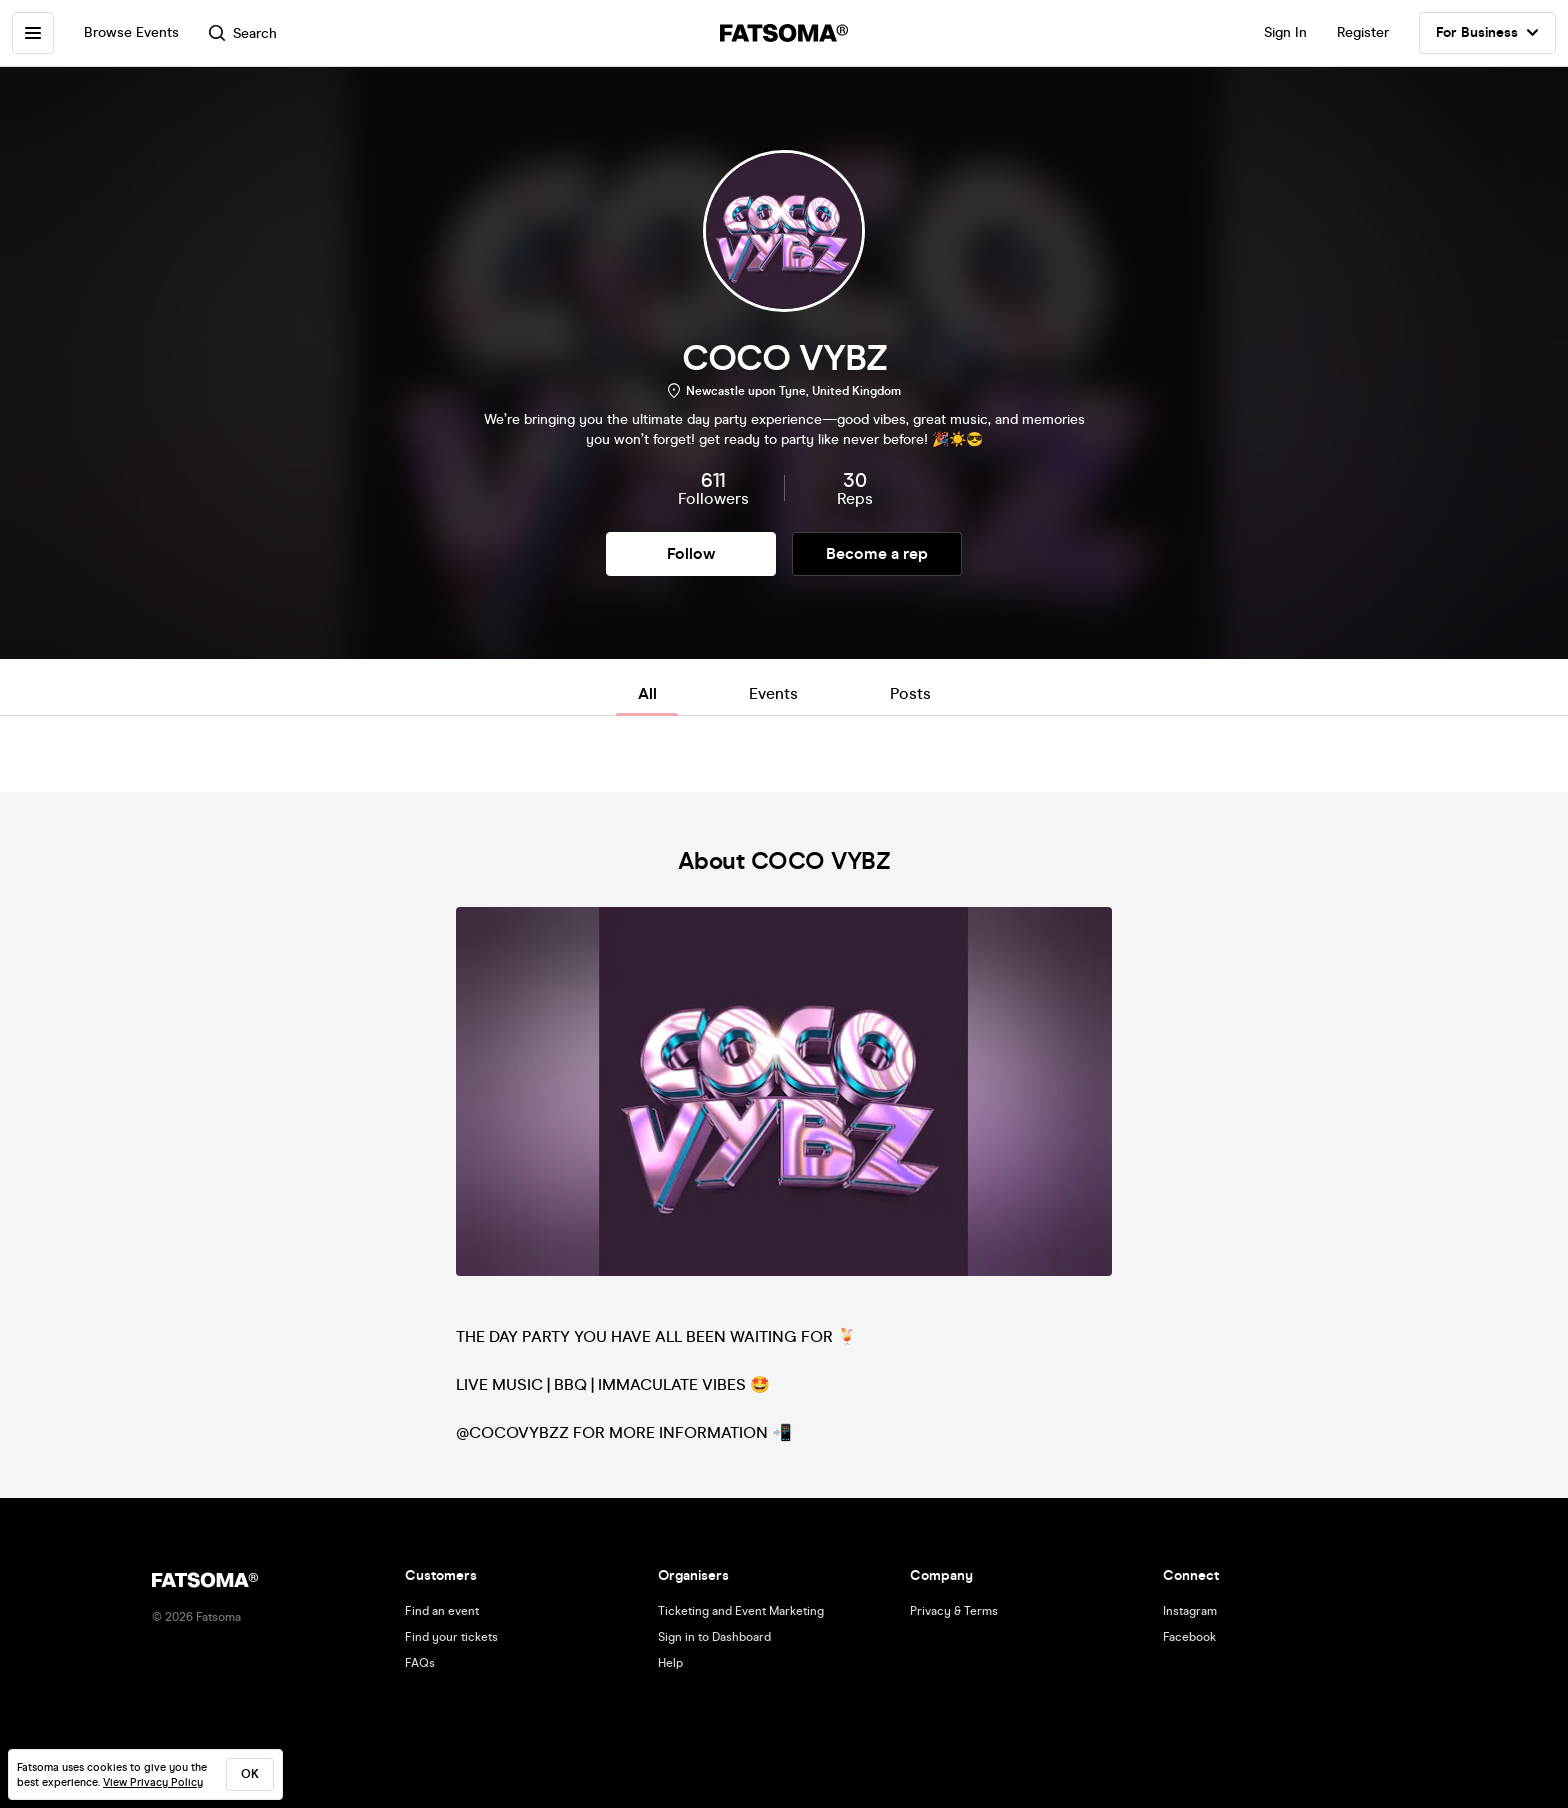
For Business (1487, 33)
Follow (691, 553)
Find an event (442, 1611)
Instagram (1190, 1611)
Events (773, 693)
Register (1363, 32)
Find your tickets (451, 1637)
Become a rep (877, 553)
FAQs (420, 1663)
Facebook (1189, 1637)
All (647, 693)
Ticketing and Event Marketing (741, 1611)
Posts (910, 693)
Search (243, 33)
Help (670, 1663)
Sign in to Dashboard (714, 1637)
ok (250, 1774)
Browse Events (131, 32)
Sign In (1285, 32)
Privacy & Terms (954, 1611)
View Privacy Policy (153, 1782)
